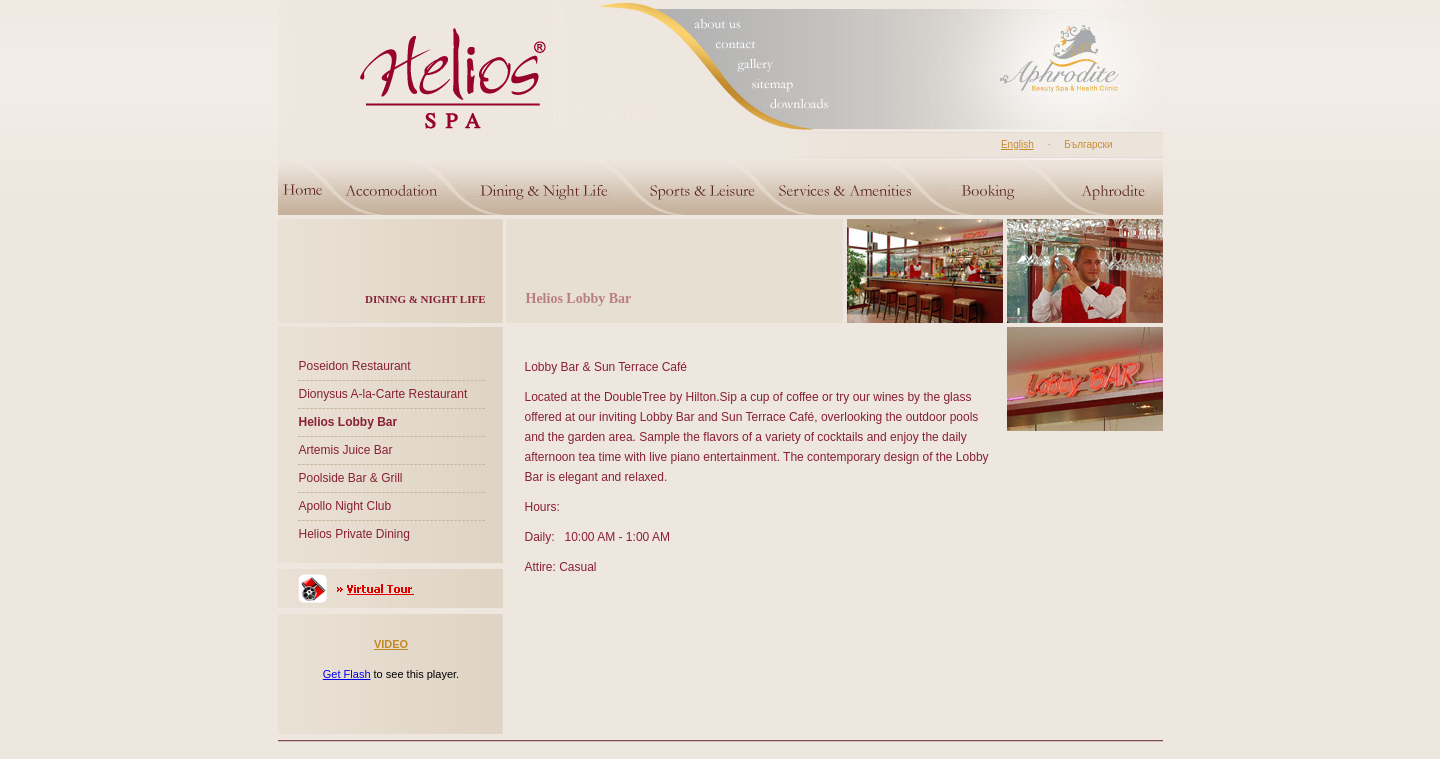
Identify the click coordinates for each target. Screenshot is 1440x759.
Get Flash (347, 674)
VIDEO (391, 644)
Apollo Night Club (345, 506)
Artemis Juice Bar (346, 450)
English (1017, 144)
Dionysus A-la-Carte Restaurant (383, 394)
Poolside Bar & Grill (351, 478)
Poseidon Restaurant (355, 366)
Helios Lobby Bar (348, 422)
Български (1088, 144)
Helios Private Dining (354, 534)
